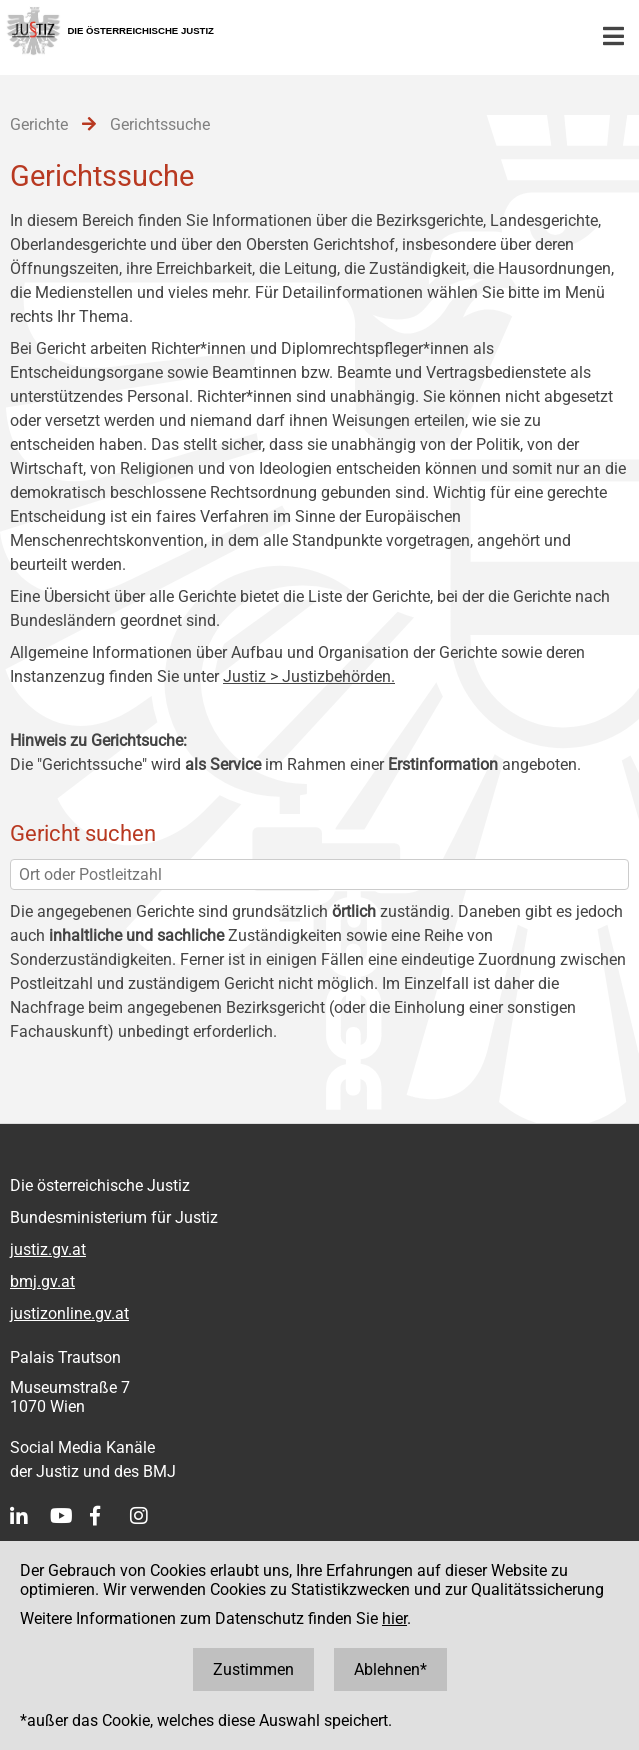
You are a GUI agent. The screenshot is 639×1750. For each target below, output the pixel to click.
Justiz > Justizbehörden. (309, 676)
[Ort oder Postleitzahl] (319, 874)
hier (394, 1618)
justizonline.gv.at (69, 1313)
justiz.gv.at (48, 1249)
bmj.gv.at (42, 1281)
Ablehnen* (390, 1669)
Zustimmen (253, 1669)
